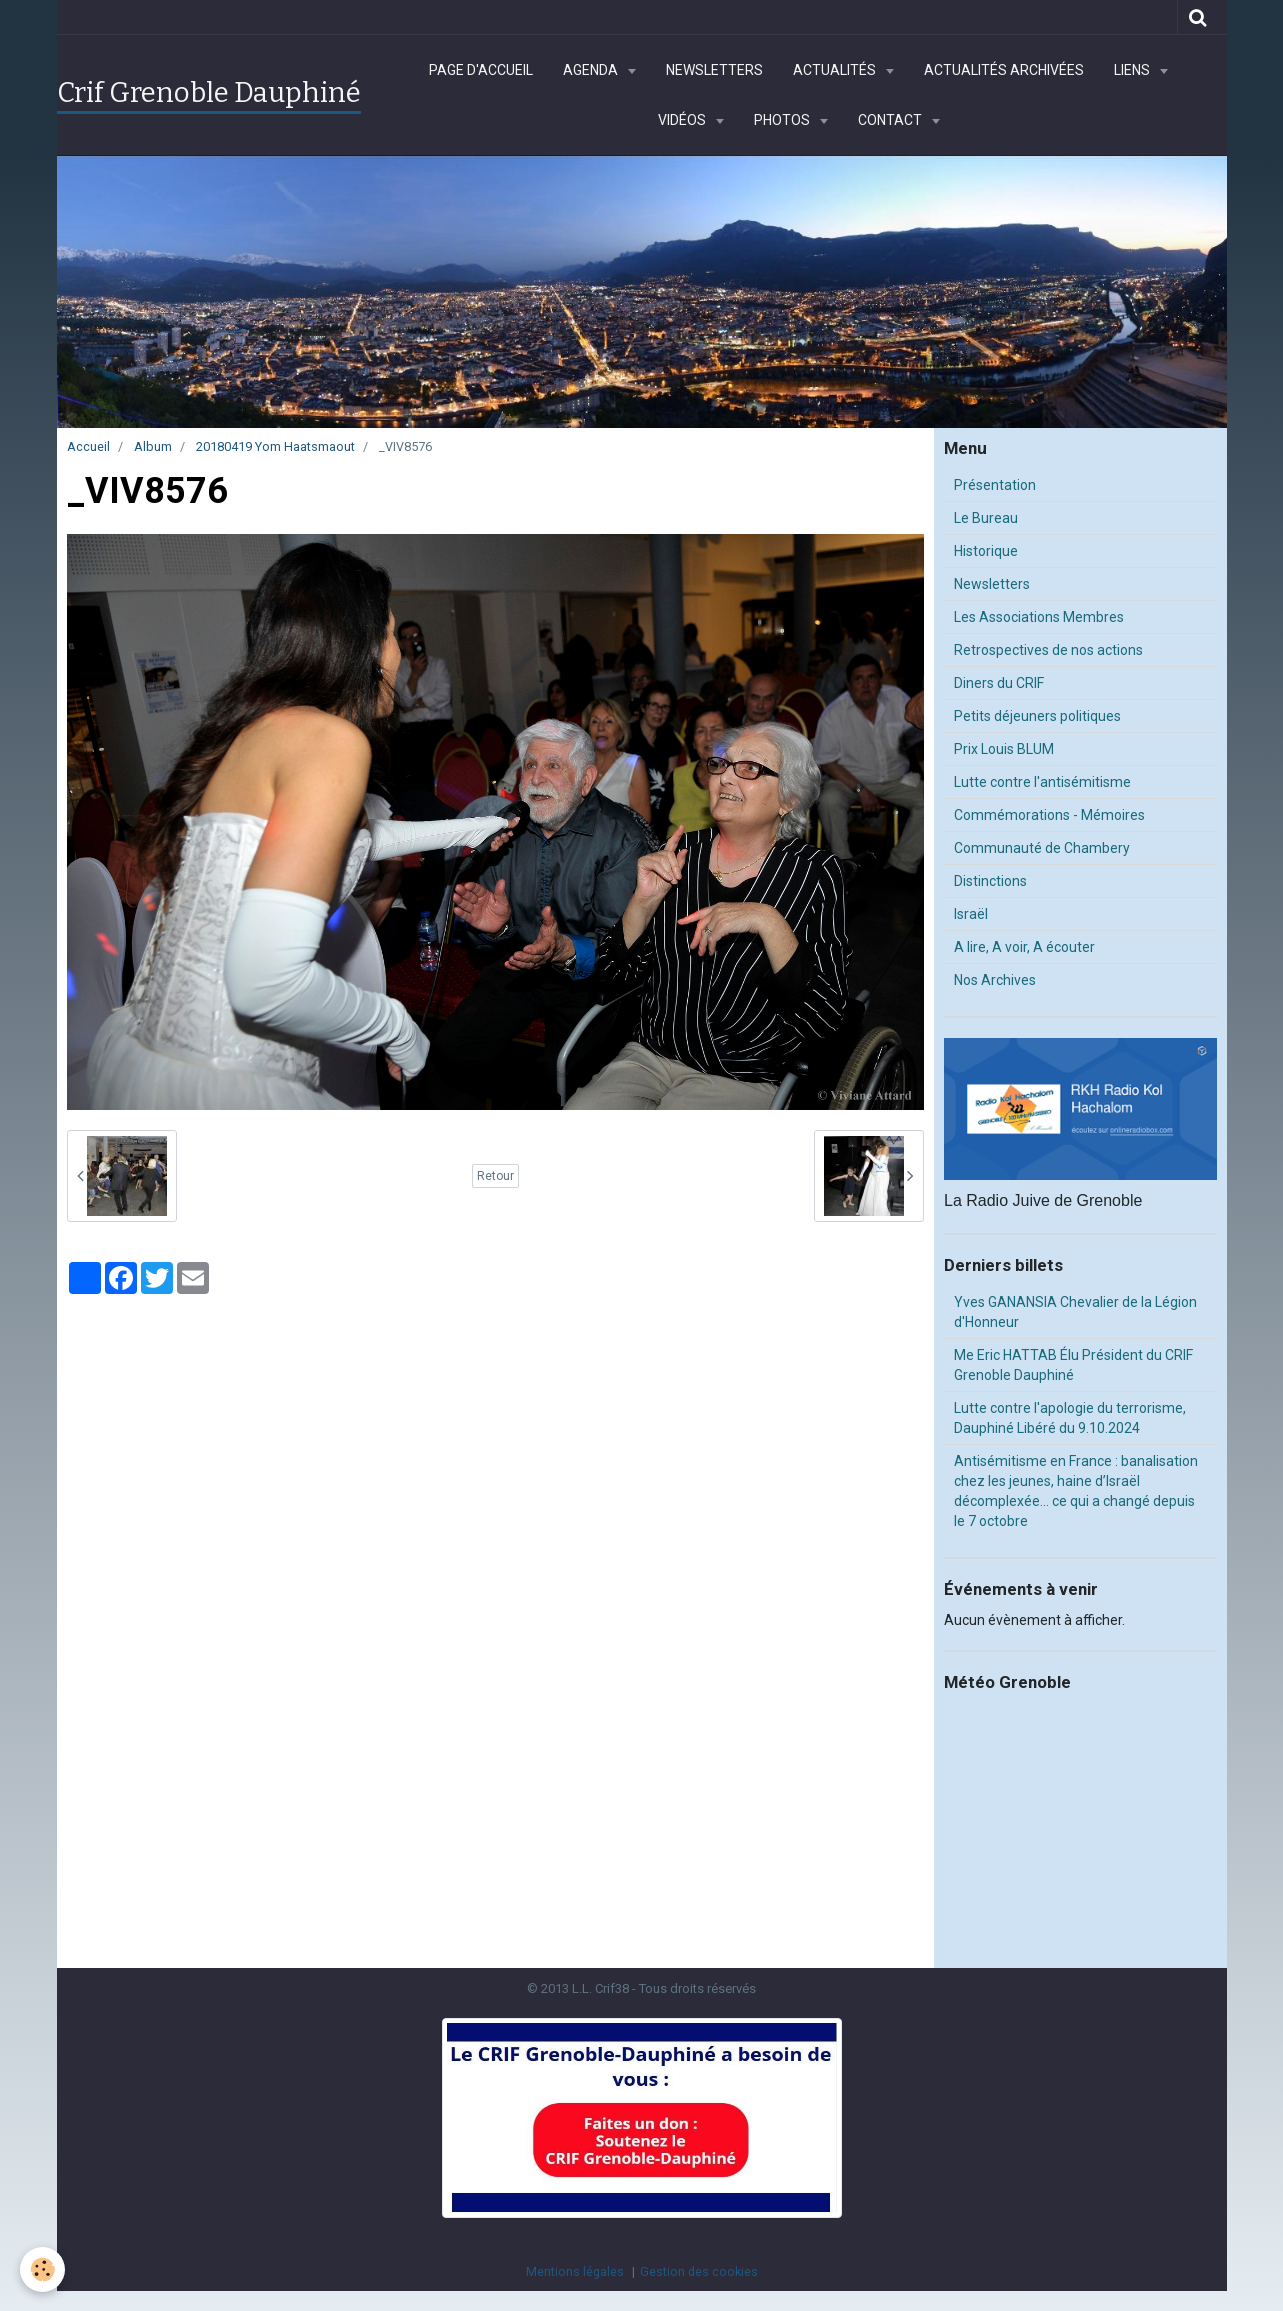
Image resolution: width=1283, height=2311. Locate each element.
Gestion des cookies (699, 2271)
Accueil (88, 446)
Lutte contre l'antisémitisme (1042, 782)
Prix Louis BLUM (1004, 749)
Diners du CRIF (999, 683)
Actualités (836, 70)
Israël (971, 914)
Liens (1133, 70)
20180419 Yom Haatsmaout (275, 446)
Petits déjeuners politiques (1037, 716)
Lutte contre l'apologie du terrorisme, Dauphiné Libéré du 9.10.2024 (1070, 1418)
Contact (891, 120)
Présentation (995, 485)
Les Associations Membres (1039, 617)
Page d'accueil (481, 70)
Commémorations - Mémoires (1049, 815)
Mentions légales (575, 2271)
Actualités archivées (1004, 70)
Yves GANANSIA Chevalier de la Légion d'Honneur (1075, 1312)
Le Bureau (986, 518)
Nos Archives (995, 980)
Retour (495, 1176)
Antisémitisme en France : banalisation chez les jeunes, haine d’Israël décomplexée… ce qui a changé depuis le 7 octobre (1076, 1491)
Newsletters (714, 70)
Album (153, 446)
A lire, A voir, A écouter (1024, 947)
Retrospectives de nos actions (1048, 650)
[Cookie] (42, 2269)
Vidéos (683, 120)
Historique (986, 551)
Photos (783, 120)
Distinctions (990, 881)
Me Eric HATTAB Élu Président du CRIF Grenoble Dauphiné (1073, 1365)
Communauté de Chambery (1042, 848)
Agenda (592, 70)
